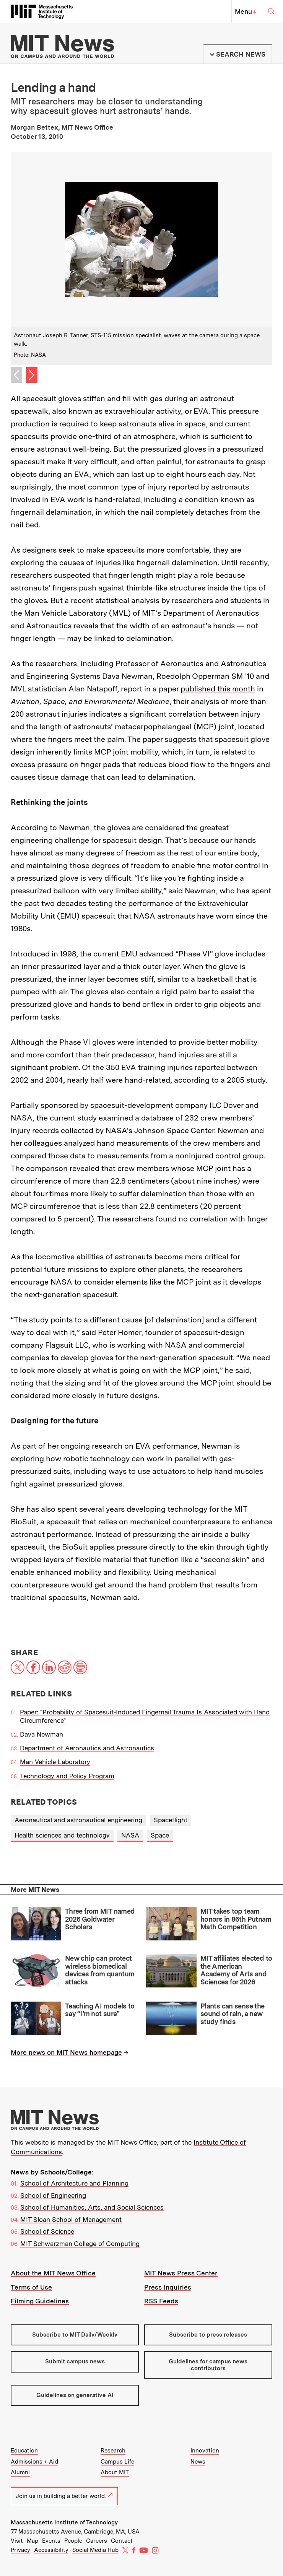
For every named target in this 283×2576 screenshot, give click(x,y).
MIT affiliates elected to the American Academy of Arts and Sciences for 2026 (236, 1970)
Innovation (204, 2450)
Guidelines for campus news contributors (208, 2364)
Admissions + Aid (34, 2461)
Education (24, 2450)
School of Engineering (53, 2195)
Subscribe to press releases (208, 2334)
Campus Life (117, 2461)
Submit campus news (75, 2361)
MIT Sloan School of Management (71, 2219)
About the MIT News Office (53, 2273)
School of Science (47, 2231)
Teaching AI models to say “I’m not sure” (100, 2010)
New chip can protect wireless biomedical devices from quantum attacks (99, 1970)
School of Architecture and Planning (74, 2183)
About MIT (115, 2472)
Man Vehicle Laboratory (55, 1762)
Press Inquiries (167, 2287)
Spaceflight (170, 1820)
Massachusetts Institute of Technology (64, 2522)
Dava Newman (41, 1734)
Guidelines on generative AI (75, 2395)
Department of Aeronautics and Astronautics (87, 1748)
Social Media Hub (95, 2550)
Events (51, 2540)
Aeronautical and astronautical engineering (78, 1820)
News (197, 2461)
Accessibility (51, 2550)
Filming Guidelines (40, 2301)
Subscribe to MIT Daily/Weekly (74, 2334)
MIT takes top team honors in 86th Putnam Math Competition (236, 1919)
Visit (17, 2540)
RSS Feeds (161, 2301)
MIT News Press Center (181, 2273)
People (73, 2540)
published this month (218, 688)
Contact (122, 2540)
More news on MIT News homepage (66, 2052)
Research (113, 2450)
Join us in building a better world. (64, 2496)
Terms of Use (31, 2287)
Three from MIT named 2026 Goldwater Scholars (100, 1919)
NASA (130, 1835)
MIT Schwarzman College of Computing (80, 2243)
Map (32, 2540)
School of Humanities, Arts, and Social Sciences (92, 2207)
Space (160, 1835)
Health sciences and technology (62, 1835)
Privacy (20, 2550)
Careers (96, 2540)
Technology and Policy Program (67, 1776)
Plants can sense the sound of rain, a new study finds (232, 2014)
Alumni (20, 2472)
